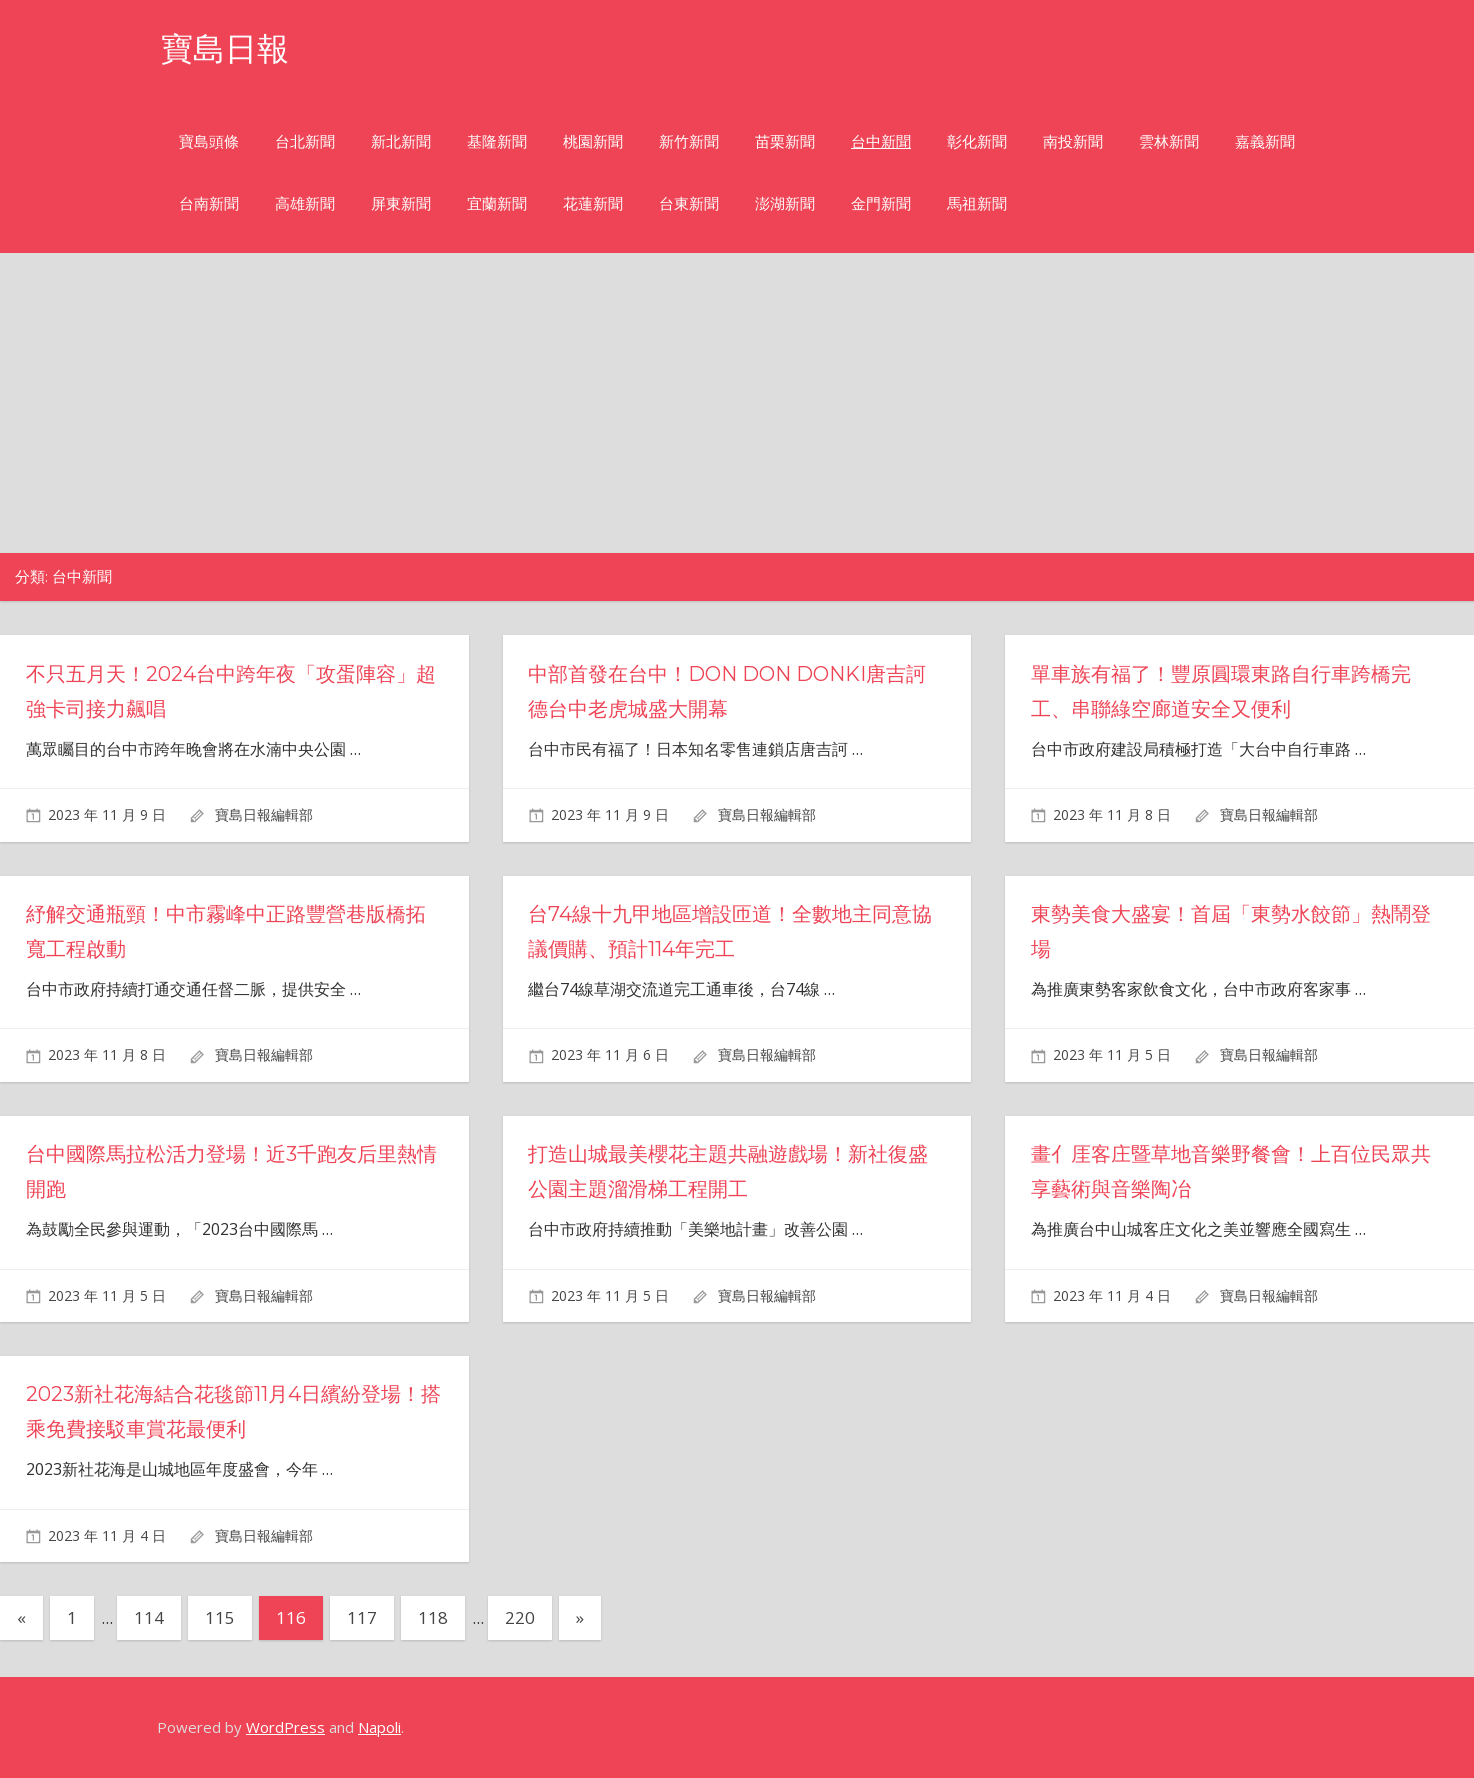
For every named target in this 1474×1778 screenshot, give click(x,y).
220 (520, 1617)
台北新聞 (305, 141)
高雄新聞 (305, 203)
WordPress (285, 1727)
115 (220, 1617)
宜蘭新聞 (497, 203)
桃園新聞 (593, 141)
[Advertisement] (737, 403)
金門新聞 (881, 203)
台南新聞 (209, 203)
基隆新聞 (497, 141)
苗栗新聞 (785, 141)
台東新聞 (689, 203)
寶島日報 (225, 48)
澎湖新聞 (785, 203)
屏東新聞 (401, 203)
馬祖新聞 (977, 203)
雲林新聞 (1169, 141)
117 (362, 1617)
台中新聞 (881, 141)
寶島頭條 (209, 141)
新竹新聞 (689, 141)
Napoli (379, 1727)
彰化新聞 (977, 141)
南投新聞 (1073, 141)
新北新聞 (401, 141)
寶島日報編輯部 (264, 814)
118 (433, 1617)
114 (149, 1617)
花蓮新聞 (593, 203)
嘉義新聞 (1265, 141)
